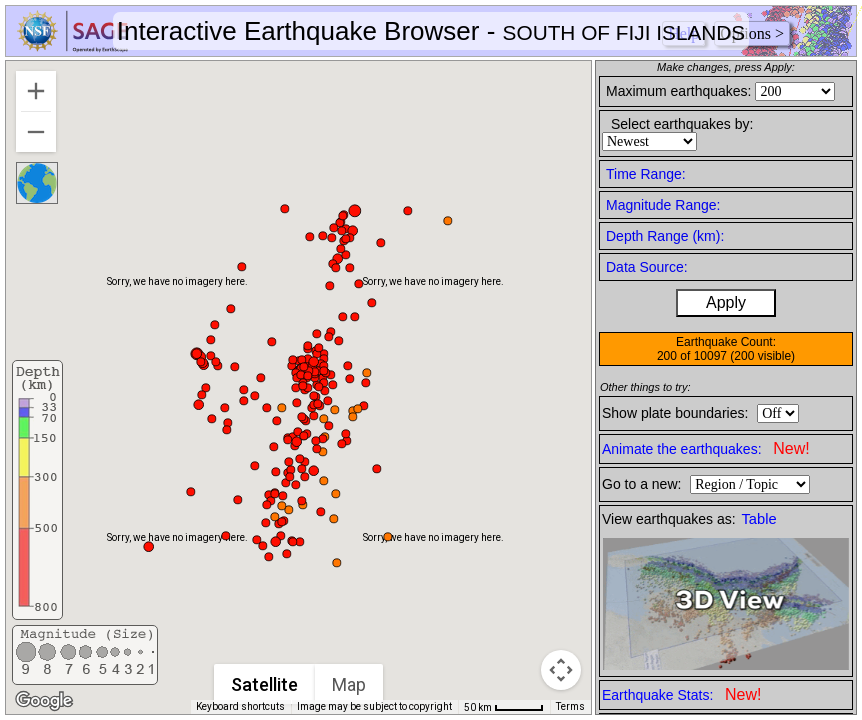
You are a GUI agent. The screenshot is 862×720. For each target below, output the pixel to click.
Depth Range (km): (665, 236)
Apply (726, 302)
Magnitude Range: (663, 205)
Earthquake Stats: (681, 694)
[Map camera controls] (561, 670)
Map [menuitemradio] (350, 684)
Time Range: (646, 174)
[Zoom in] (36, 91)
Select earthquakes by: (682, 124)
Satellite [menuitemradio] (265, 684)
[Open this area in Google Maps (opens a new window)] (44, 701)
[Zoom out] (36, 132)
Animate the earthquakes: (706, 448)
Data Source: (647, 267)
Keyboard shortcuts (240, 706)
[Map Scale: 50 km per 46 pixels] (504, 707)
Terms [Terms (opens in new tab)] (570, 706)
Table (759, 519)
